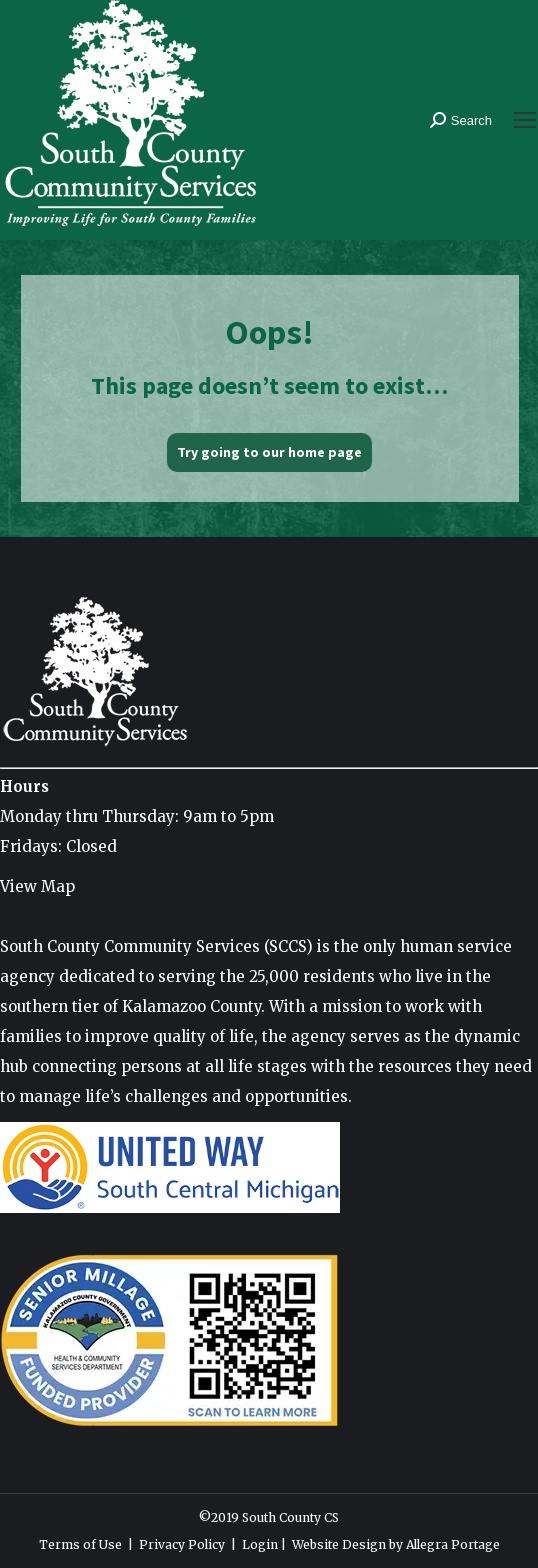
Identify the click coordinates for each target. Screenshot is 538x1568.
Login (260, 1544)
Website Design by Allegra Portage (396, 1544)
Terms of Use (80, 1544)
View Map (37, 886)
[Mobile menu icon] (525, 120)
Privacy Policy (182, 1544)
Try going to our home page (269, 452)
